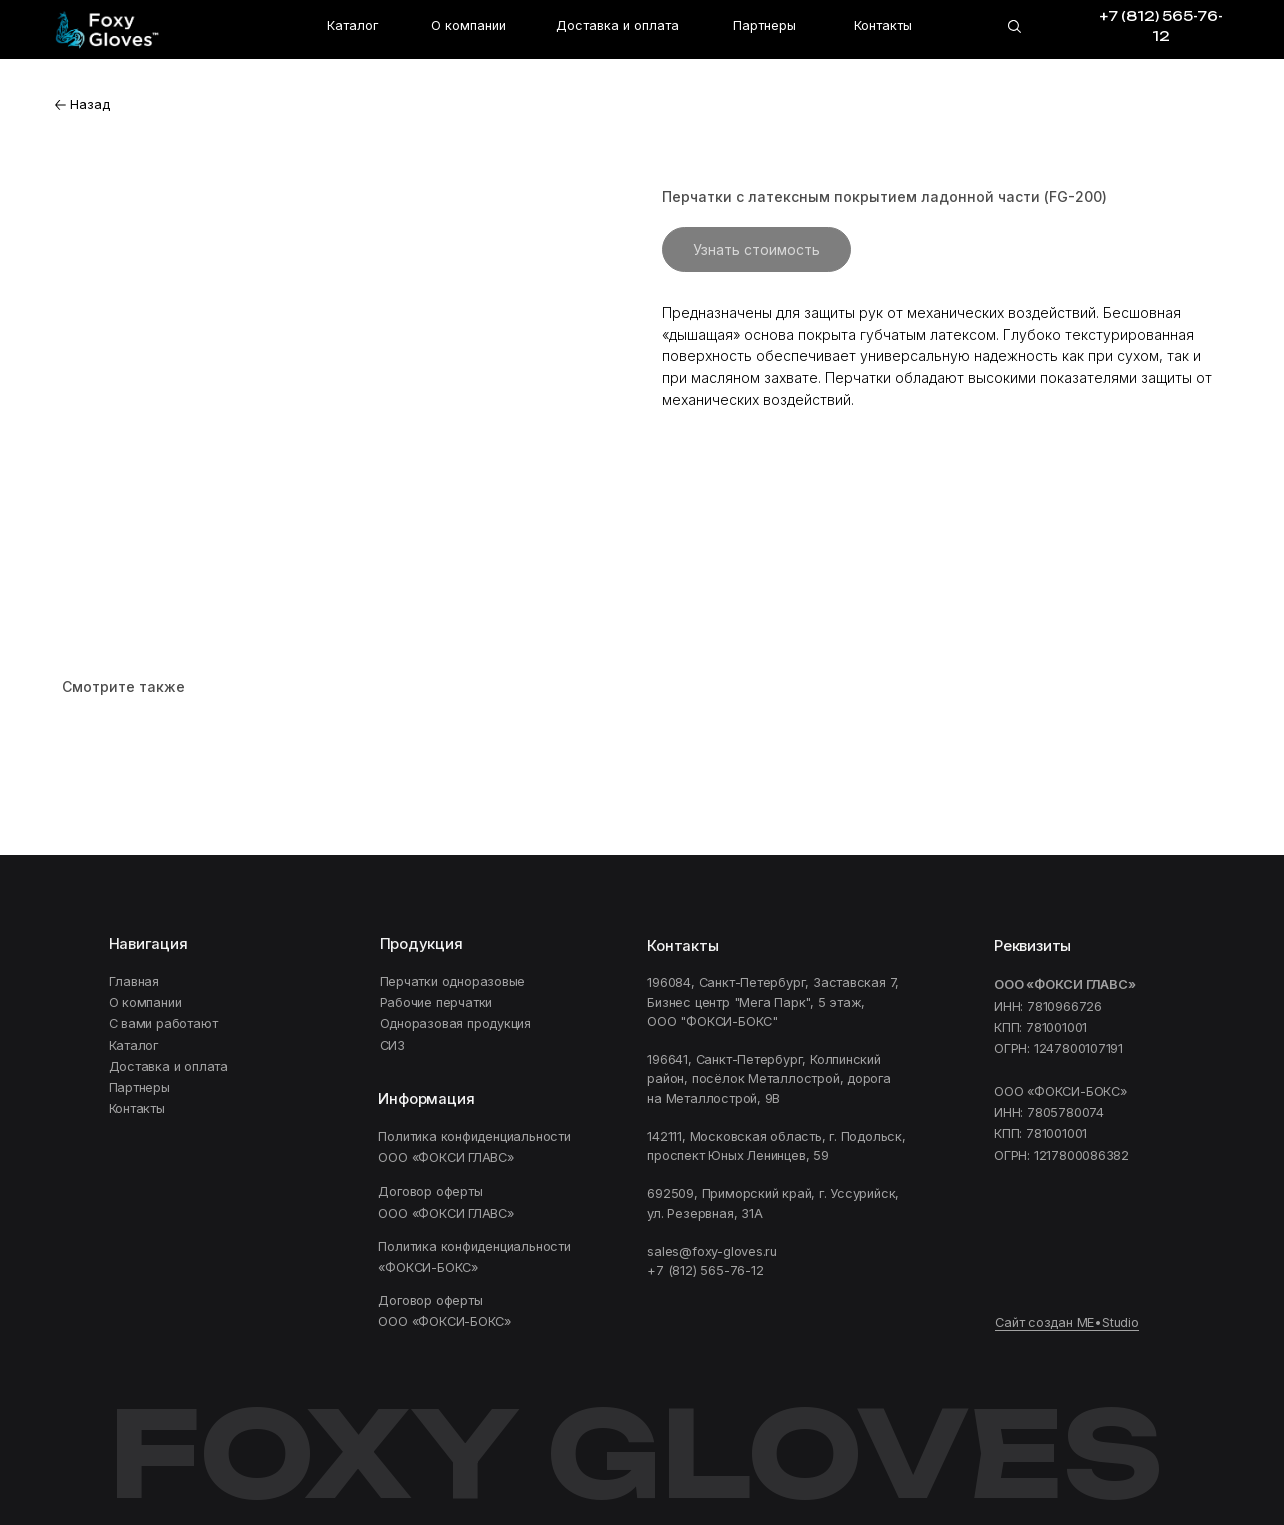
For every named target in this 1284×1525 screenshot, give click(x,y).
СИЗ (392, 1045)
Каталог (352, 25)
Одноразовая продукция (456, 1023)
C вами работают (163, 1023)
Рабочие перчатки (436, 1002)
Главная (134, 981)
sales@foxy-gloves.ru (712, 1251)
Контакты (883, 25)
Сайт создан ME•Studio (1067, 1322)
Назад (90, 104)
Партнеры (764, 25)
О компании (468, 25)
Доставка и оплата (617, 25)
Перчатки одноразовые (453, 981)
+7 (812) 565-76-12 (705, 1270)
